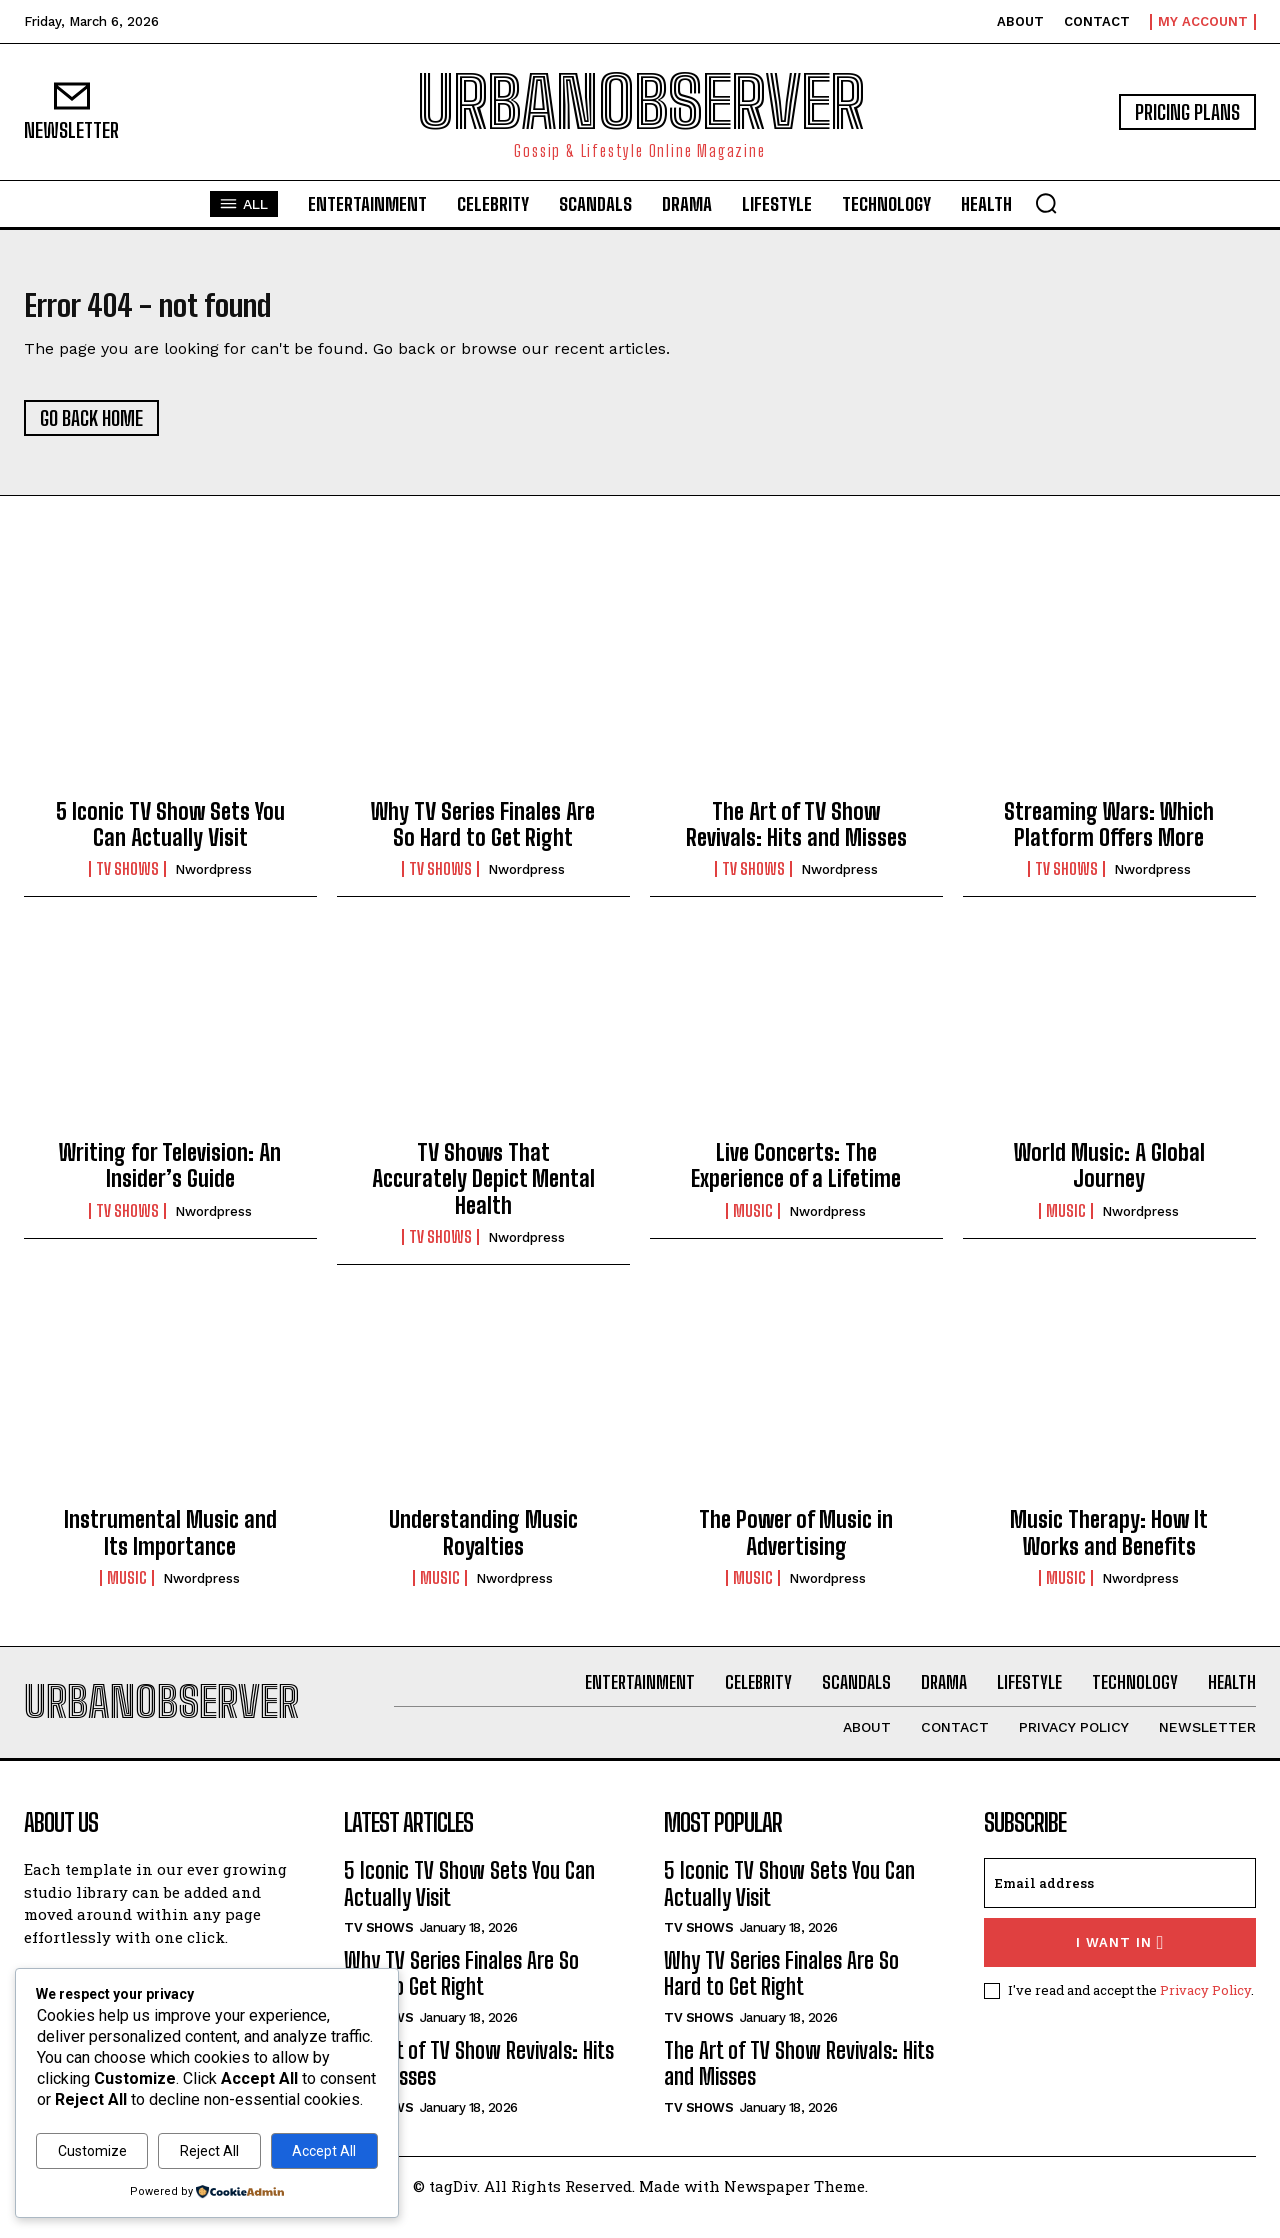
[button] (1046, 203)
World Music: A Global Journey (1109, 1177)
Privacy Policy (1205, 2014)
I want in (1120, 1966)
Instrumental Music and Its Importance (170, 1544)
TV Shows (127, 881)
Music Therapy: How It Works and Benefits (1109, 1544)
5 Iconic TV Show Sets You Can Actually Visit (170, 836)
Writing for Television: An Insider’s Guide (170, 1177)
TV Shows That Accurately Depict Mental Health (483, 1191)
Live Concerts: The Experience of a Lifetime (796, 1177)
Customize (92, 2151)
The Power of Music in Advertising (796, 1544)
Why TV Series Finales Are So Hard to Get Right (483, 836)
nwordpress (213, 881)
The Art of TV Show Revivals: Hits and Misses (796, 836)
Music (753, 1223)
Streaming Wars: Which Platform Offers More (1109, 836)
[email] (1120, 1907)
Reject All (209, 2151)
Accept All (324, 2151)
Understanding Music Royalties (483, 1544)
